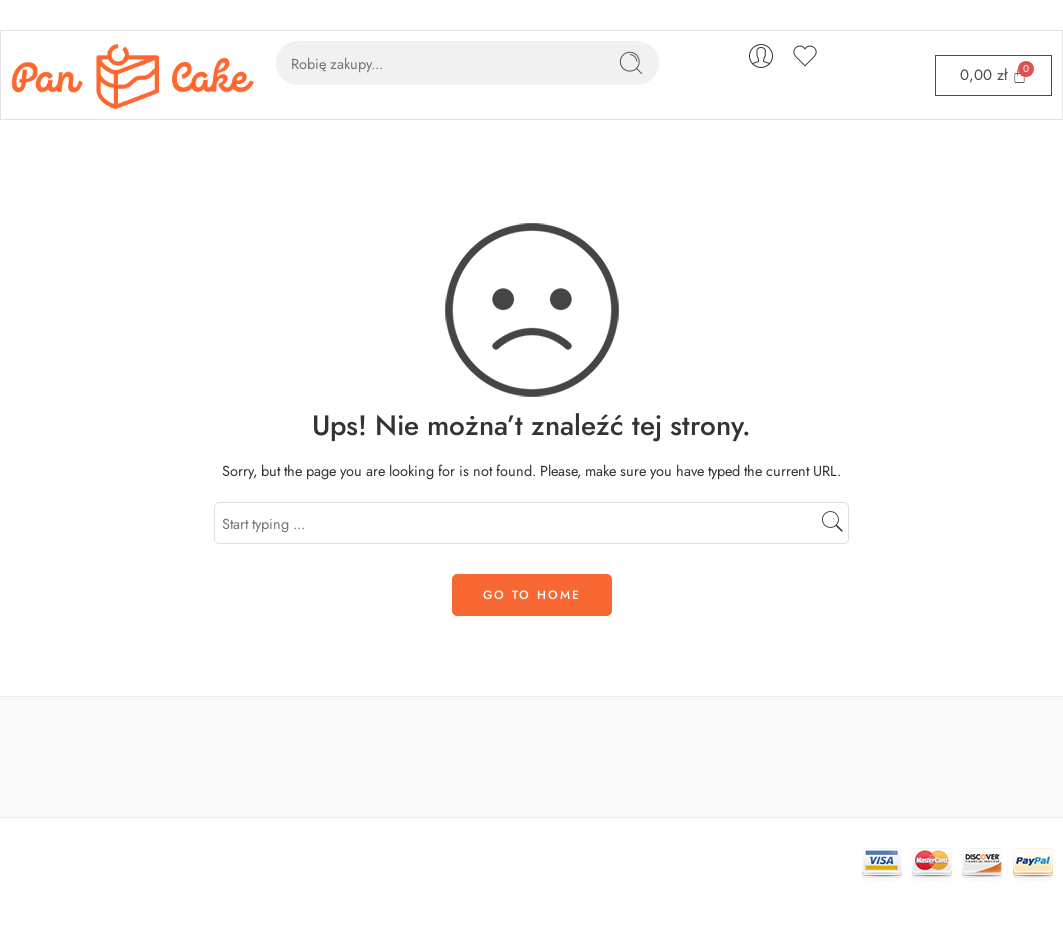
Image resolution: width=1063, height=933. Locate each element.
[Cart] (993, 75)
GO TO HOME (532, 595)
